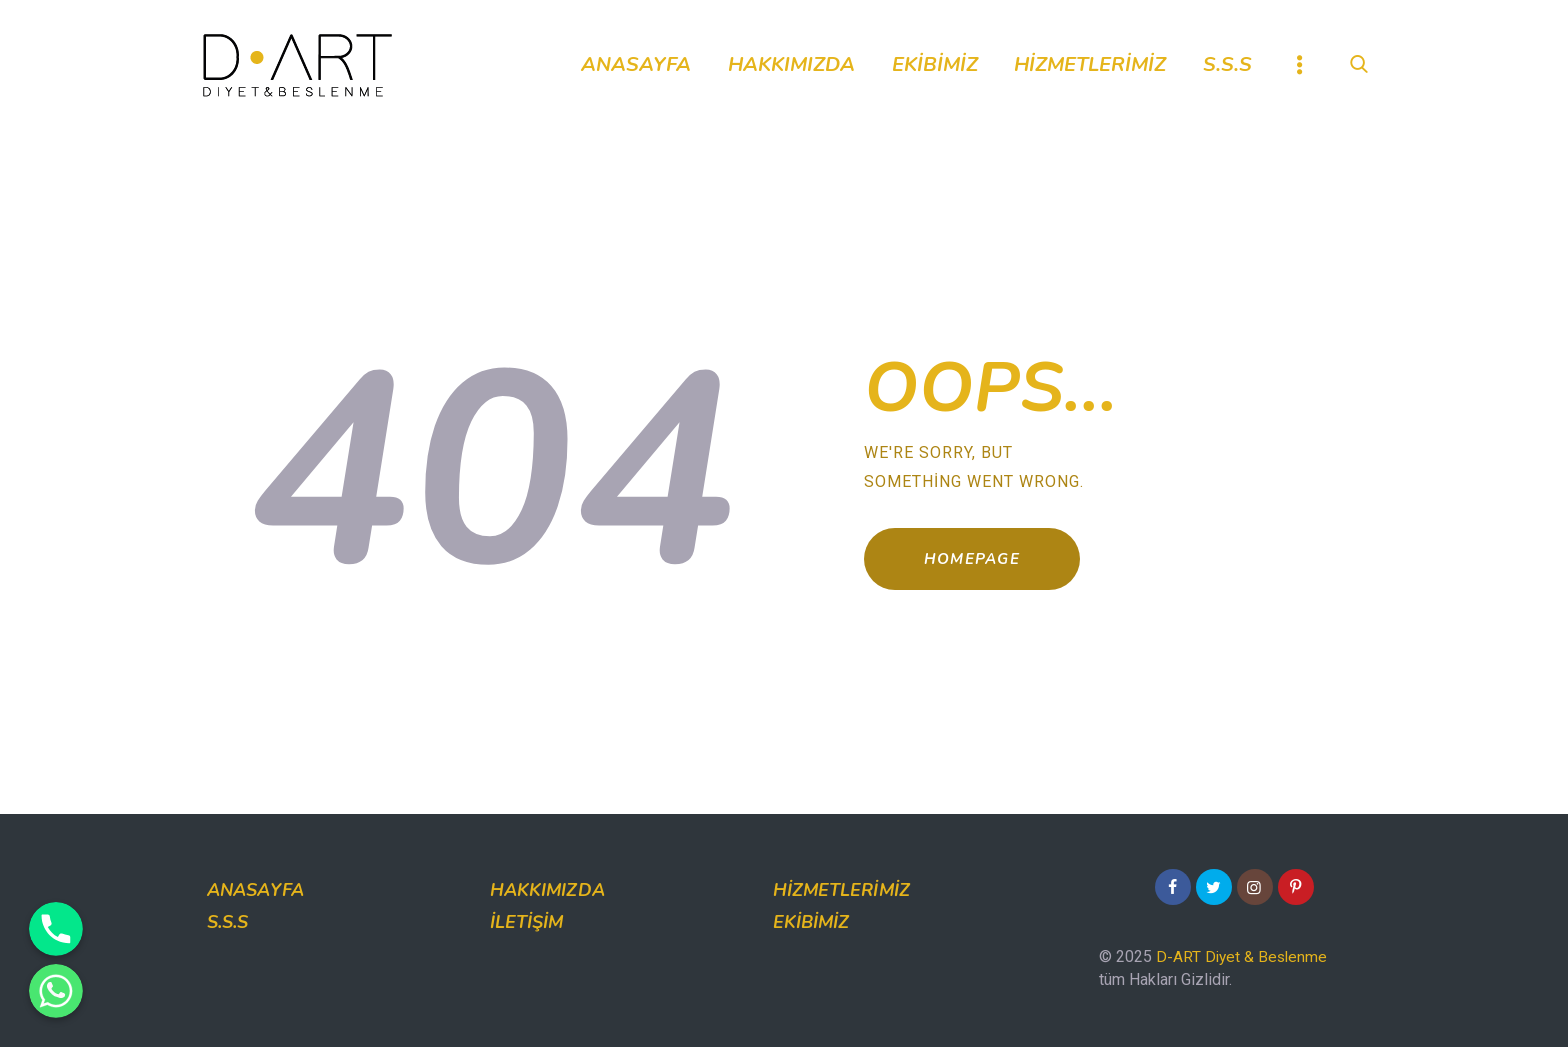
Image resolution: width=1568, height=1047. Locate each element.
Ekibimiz (811, 922)
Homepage (985, 564)
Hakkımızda (547, 890)
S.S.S (228, 922)
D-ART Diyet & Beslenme (1243, 956)
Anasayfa (255, 890)
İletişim (527, 922)
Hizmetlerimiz (841, 890)
